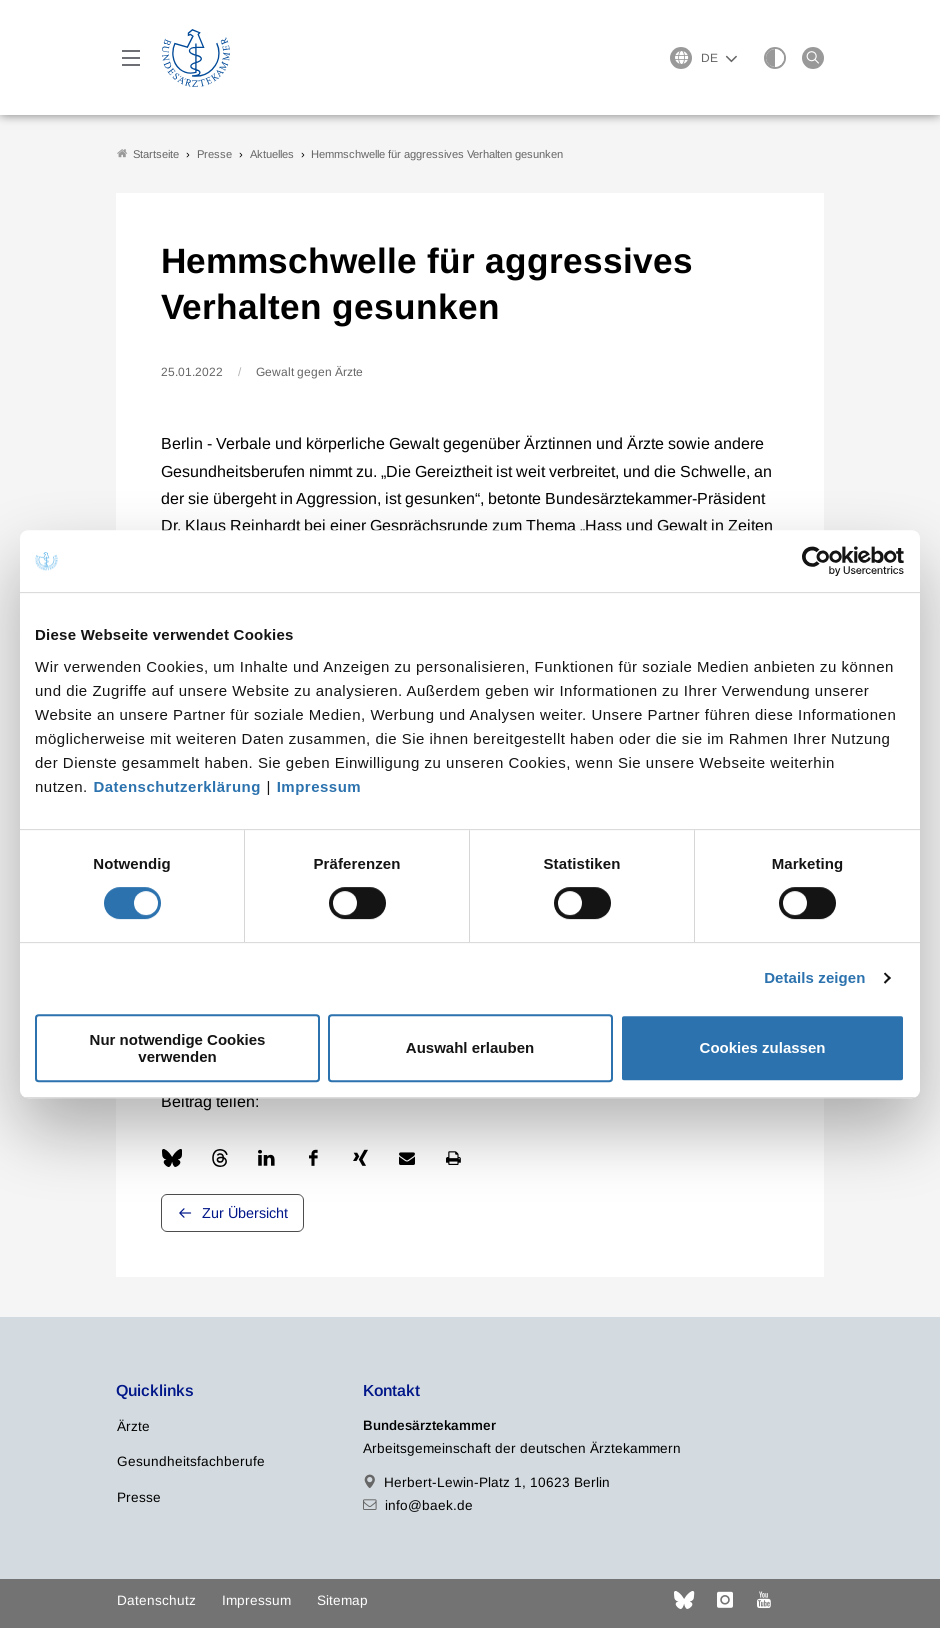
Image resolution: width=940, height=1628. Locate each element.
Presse (139, 1497)
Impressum (319, 786)
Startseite (148, 153)
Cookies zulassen (763, 1047)
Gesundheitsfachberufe (191, 1462)
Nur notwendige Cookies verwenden (178, 1048)
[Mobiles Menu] (131, 58)
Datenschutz (156, 1600)
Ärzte (133, 1427)
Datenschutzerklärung (177, 786)
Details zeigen (814, 977)
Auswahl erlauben (470, 1047)
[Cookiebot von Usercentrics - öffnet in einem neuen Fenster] (817, 561)
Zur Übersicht (245, 1214)
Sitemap (342, 1600)
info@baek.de (429, 1505)
